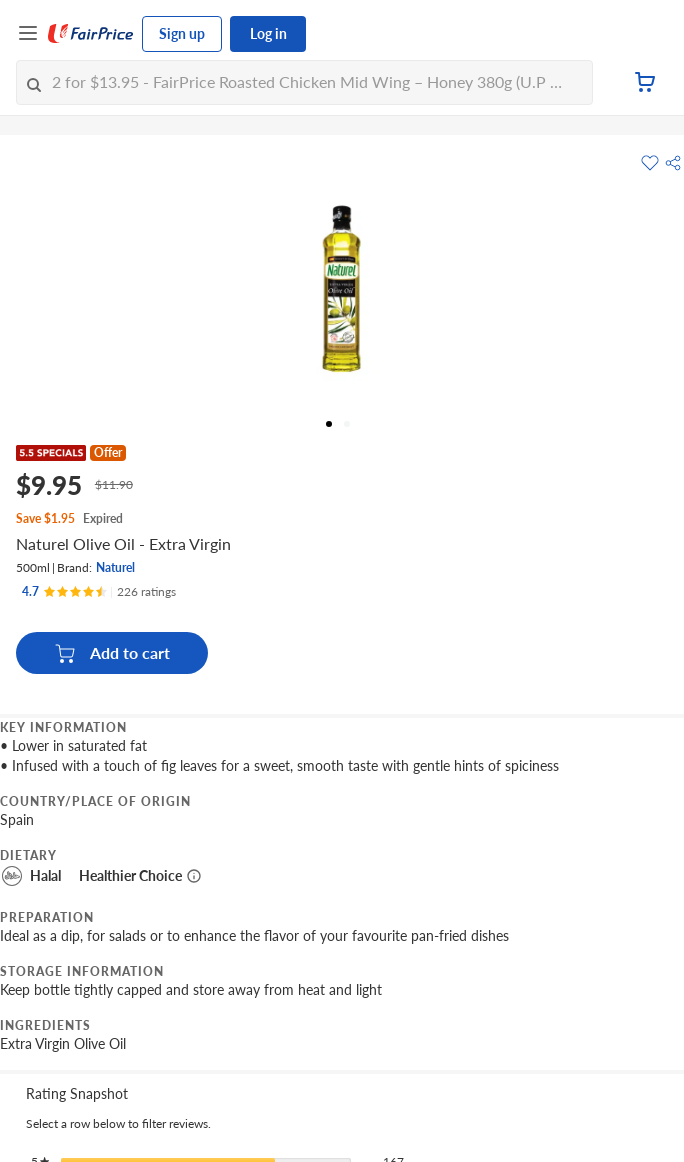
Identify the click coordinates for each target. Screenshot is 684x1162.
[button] (673, 163)
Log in (268, 33)
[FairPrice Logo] (91, 34)
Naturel (115, 567)
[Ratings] (99, 592)
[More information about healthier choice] (194, 876)
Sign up (182, 33)
